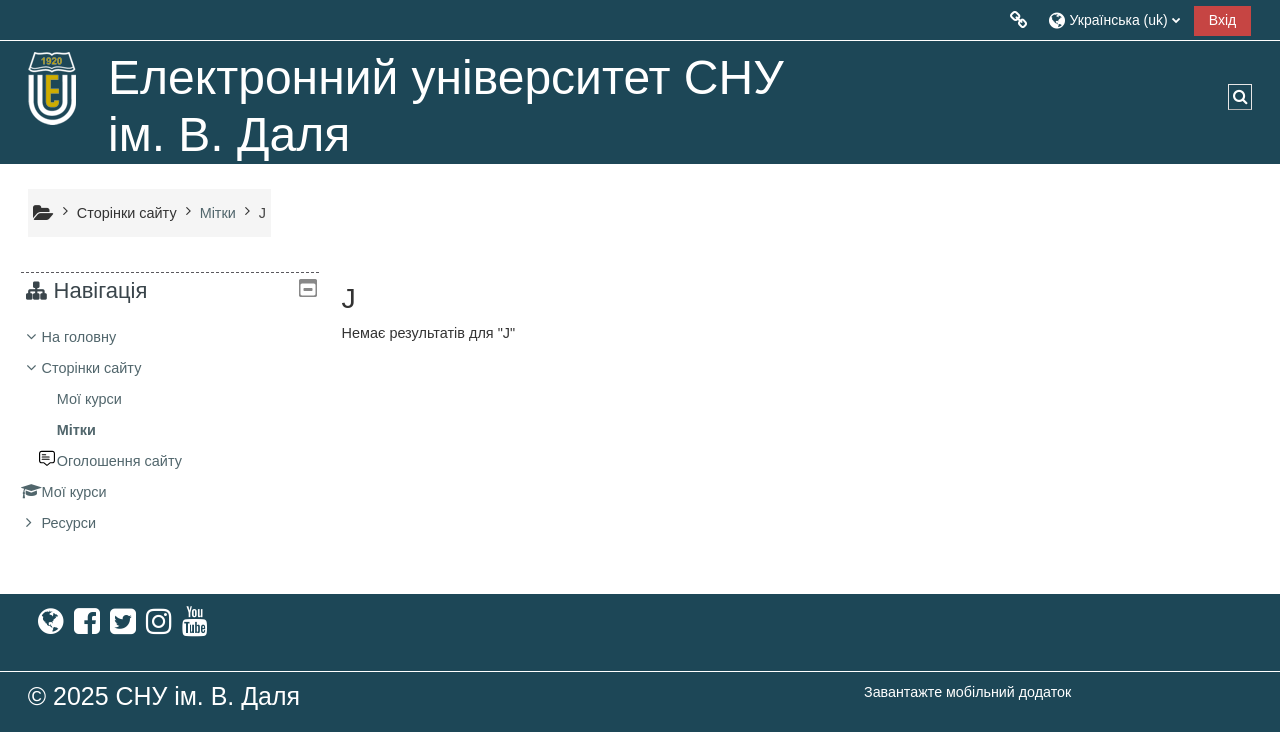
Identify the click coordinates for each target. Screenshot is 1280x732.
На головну (93, 337)
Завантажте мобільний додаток (967, 692)
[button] (1113, 19)
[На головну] (53, 88)
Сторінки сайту (127, 213)
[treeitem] (169, 430)
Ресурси (83, 523)
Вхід (1222, 20)
